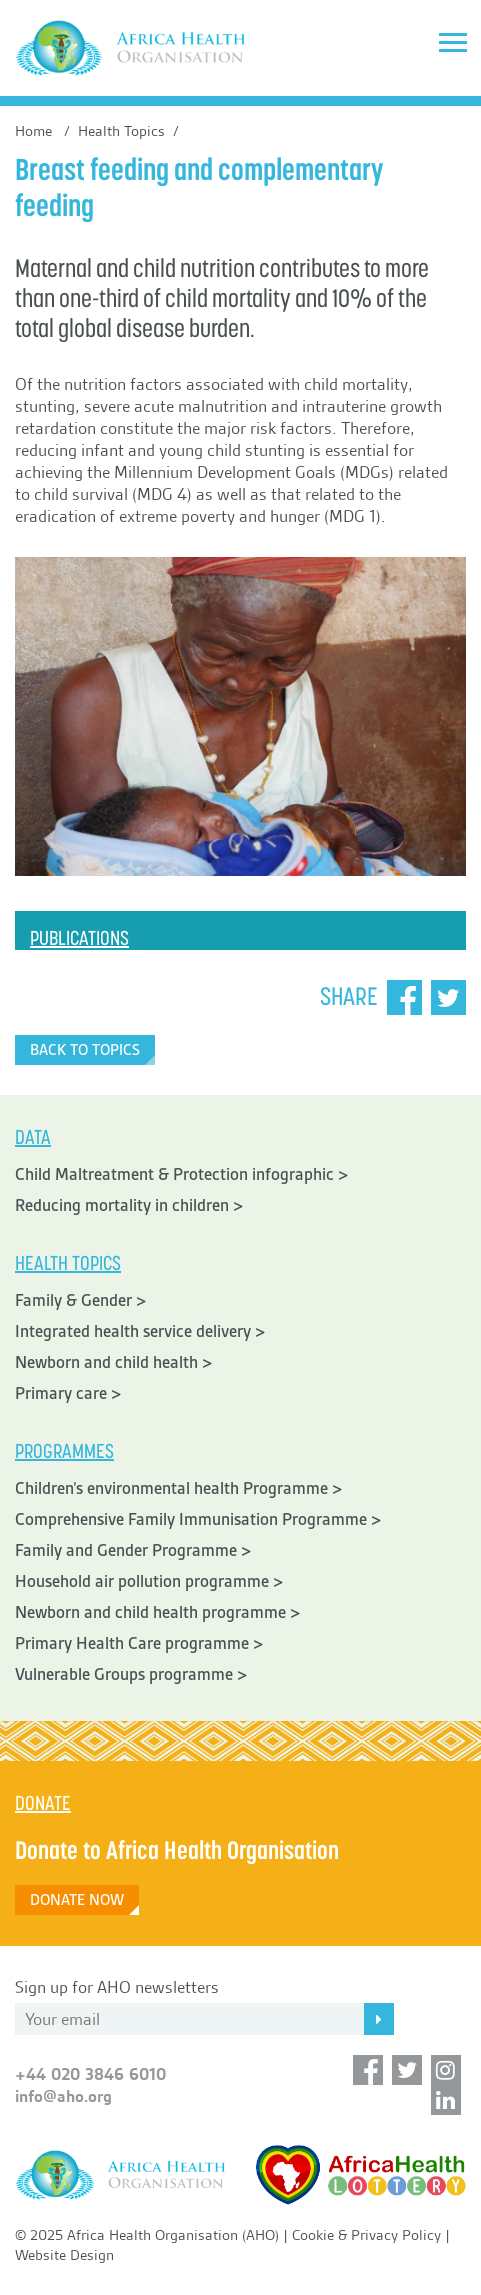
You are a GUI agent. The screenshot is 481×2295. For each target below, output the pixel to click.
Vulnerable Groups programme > (131, 1674)
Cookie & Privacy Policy (366, 2235)
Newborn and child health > (114, 1362)
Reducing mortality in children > (129, 1205)
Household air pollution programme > (149, 1581)
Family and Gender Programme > (133, 1550)
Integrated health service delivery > (140, 1331)
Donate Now (77, 1900)
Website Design (64, 2255)
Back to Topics (85, 1050)
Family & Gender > (81, 1300)
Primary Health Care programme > (139, 1643)
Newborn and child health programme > (158, 1612)
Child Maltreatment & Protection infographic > (182, 1174)
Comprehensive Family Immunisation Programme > (198, 1519)
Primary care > (68, 1393)
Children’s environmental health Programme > (179, 1488)
